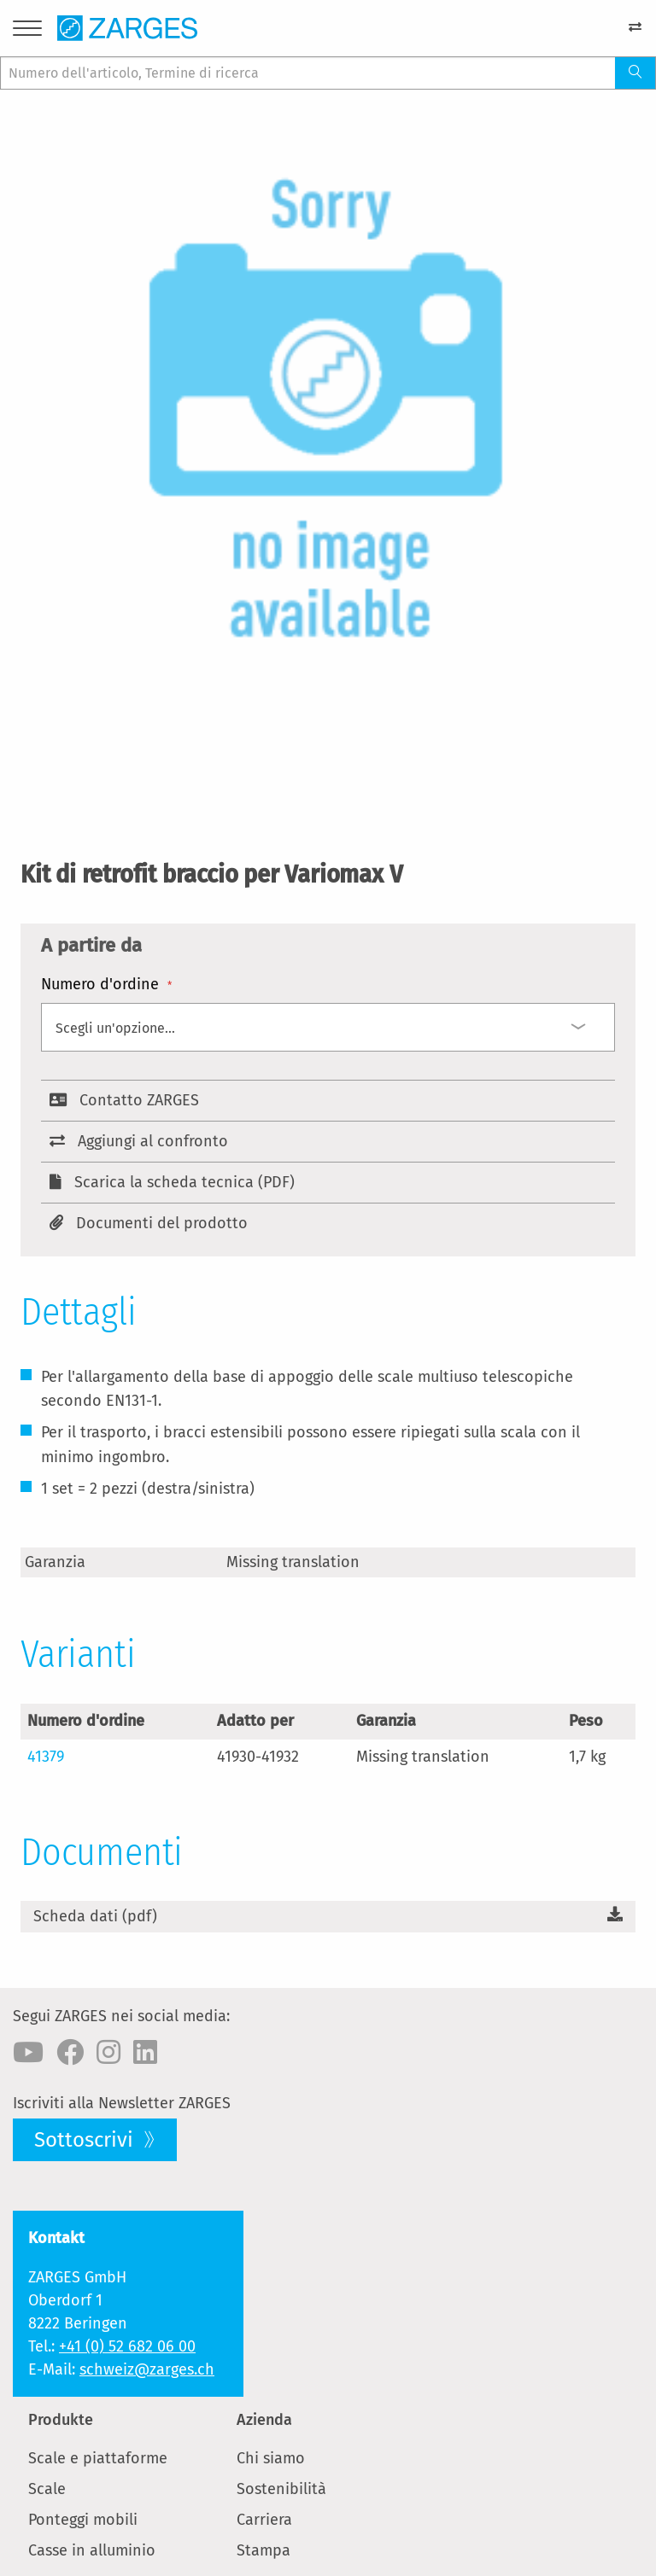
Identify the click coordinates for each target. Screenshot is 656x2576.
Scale (47, 2489)
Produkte (60, 2419)
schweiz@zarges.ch (146, 2369)
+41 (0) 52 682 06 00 (127, 2346)
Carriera (264, 2519)
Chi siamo (271, 2458)
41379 (45, 1756)
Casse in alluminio (91, 2550)
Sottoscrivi (86, 2140)
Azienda (264, 2419)
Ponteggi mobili (83, 2519)
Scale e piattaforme (97, 2458)
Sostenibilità (281, 2489)
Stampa (263, 2550)
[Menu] (27, 31)
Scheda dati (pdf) (95, 1916)
